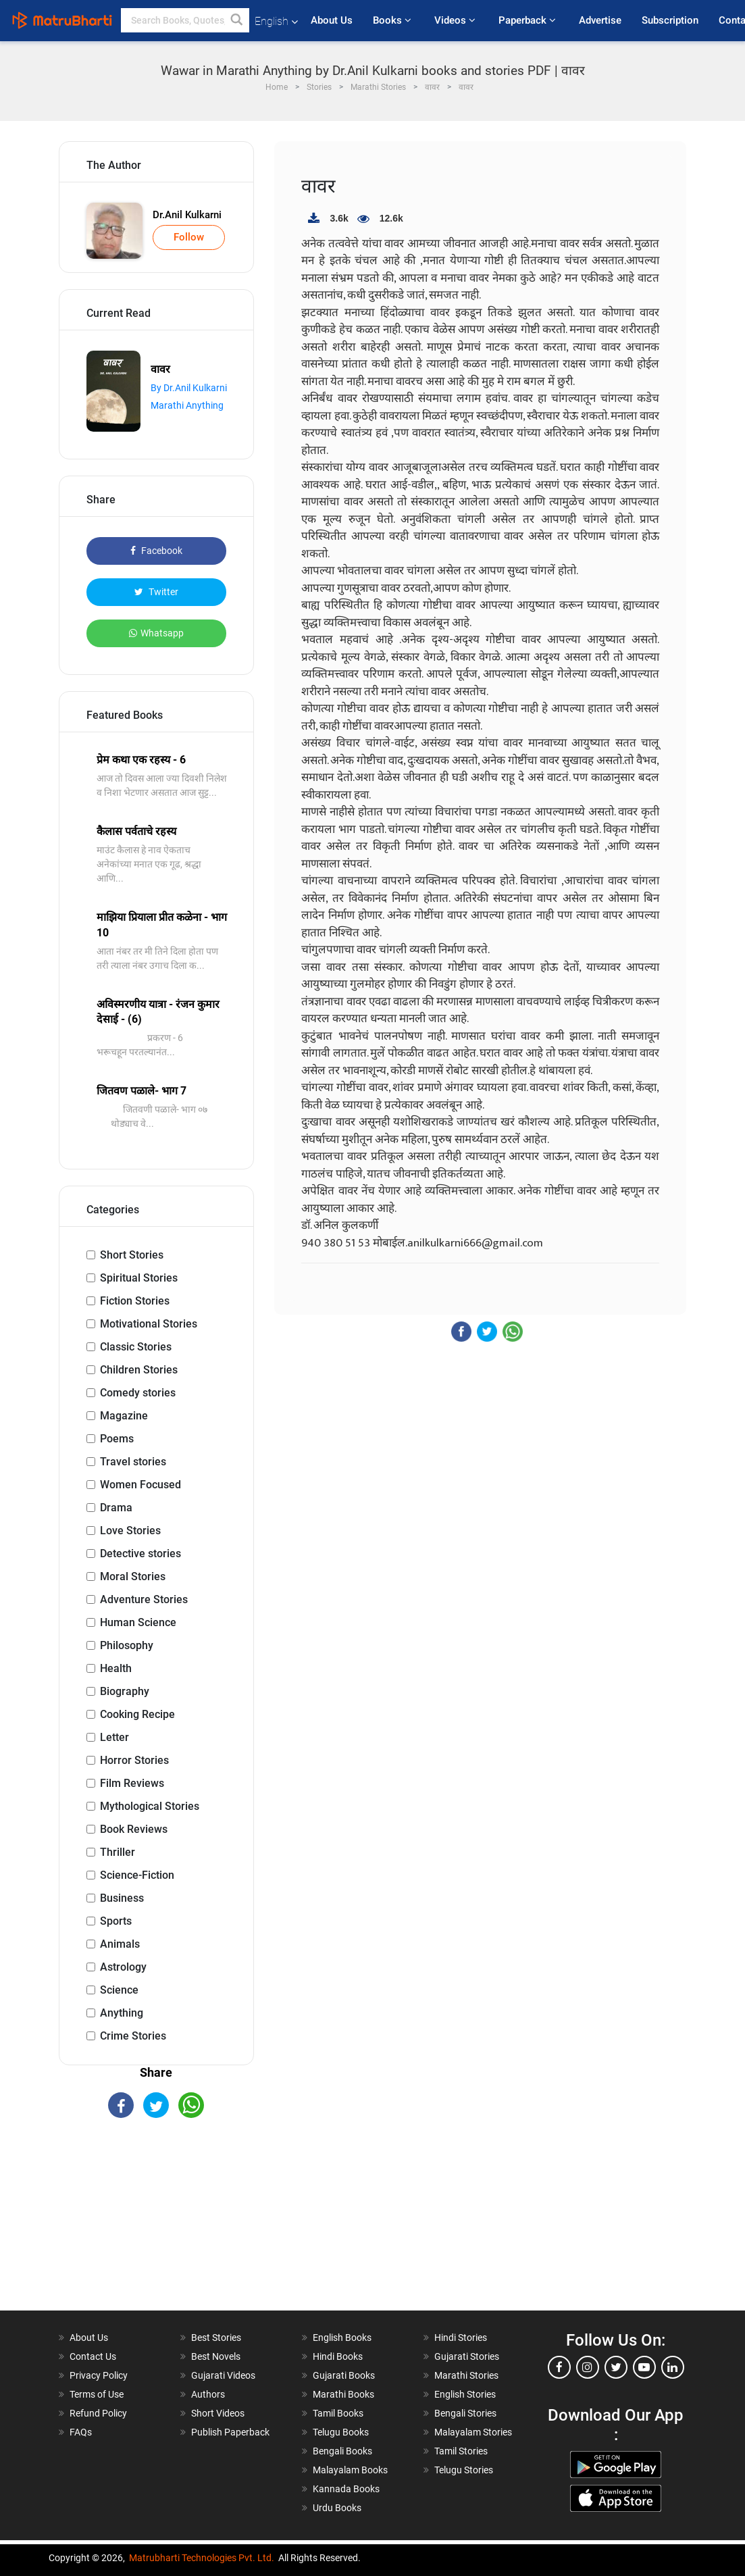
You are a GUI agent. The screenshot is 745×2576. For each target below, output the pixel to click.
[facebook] (559, 2367)
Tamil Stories (461, 2451)
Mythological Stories (149, 1806)
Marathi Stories (466, 2375)
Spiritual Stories (139, 1277)
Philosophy (126, 1645)
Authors (208, 2394)
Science (119, 1990)
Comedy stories (138, 1392)
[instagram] (587, 2367)
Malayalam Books (350, 2470)
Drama (116, 1507)
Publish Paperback (230, 2432)
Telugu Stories (463, 2470)
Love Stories (130, 1530)
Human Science (138, 1622)
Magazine (124, 1415)
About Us (332, 20)
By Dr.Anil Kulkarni (189, 387)
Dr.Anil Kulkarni (187, 215)
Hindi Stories (460, 2337)
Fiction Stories (135, 1300)
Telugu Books (341, 2432)
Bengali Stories (465, 2413)
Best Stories (216, 2337)
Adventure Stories (144, 1599)
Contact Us (93, 2356)
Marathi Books (343, 2394)
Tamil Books (338, 2413)
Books (393, 20)
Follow (189, 237)
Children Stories (139, 1369)
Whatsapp (156, 633)
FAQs (81, 2432)
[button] (237, 20)
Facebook (156, 550)
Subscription (670, 20)
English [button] (276, 21)
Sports (116, 1921)
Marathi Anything (187, 405)
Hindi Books (338, 2356)
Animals (120, 1944)
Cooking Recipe (137, 1714)
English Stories (465, 2394)
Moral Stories (132, 1576)
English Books (342, 2337)
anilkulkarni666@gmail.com (475, 1243)
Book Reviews (134, 1829)
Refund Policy (98, 2413)
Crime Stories (133, 2035)
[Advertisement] (157, 2226)
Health (116, 1668)
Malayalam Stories (473, 2432)
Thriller (117, 1852)
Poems (117, 1438)
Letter (114, 1737)
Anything (121, 2012)
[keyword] (185, 20)
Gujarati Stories (466, 2356)
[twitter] (616, 2367)
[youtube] (644, 2367)
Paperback (528, 20)
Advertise (600, 20)
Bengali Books (342, 2451)
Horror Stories (134, 1760)
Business (122, 1898)
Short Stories (131, 1254)
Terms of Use (97, 2394)
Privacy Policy (99, 2375)
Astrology (123, 1967)
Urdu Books (337, 2507)
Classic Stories (136, 1346)
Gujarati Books (344, 2375)
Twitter (156, 591)
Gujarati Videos (223, 2375)
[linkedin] (672, 2367)
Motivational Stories (148, 1323)
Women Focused (140, 1484)
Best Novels (215, 2356)
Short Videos (218, 2413)
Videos (456, 20)
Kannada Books (346, 2488)
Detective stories (140, 1553)
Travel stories (133, 1461)
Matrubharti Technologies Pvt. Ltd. (201, 2557)
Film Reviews (132, 1783)
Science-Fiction (137, 1875)
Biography (124, 1691)
